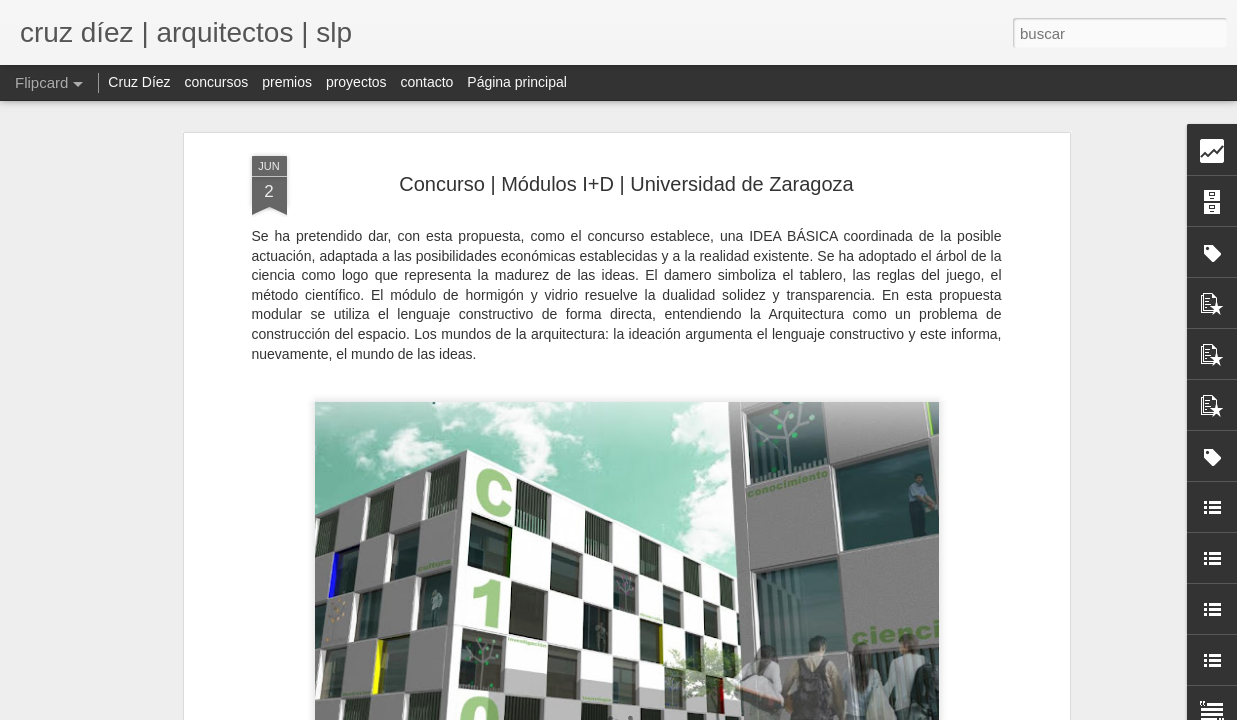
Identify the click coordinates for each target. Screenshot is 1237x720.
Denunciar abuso (856, 709)
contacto (426, 82)
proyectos (356, 82)
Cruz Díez (139, 82)
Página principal (517, 82)
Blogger (789, 709)
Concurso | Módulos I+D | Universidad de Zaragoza (626, 150)
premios (287, 82)
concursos (216, 82)
